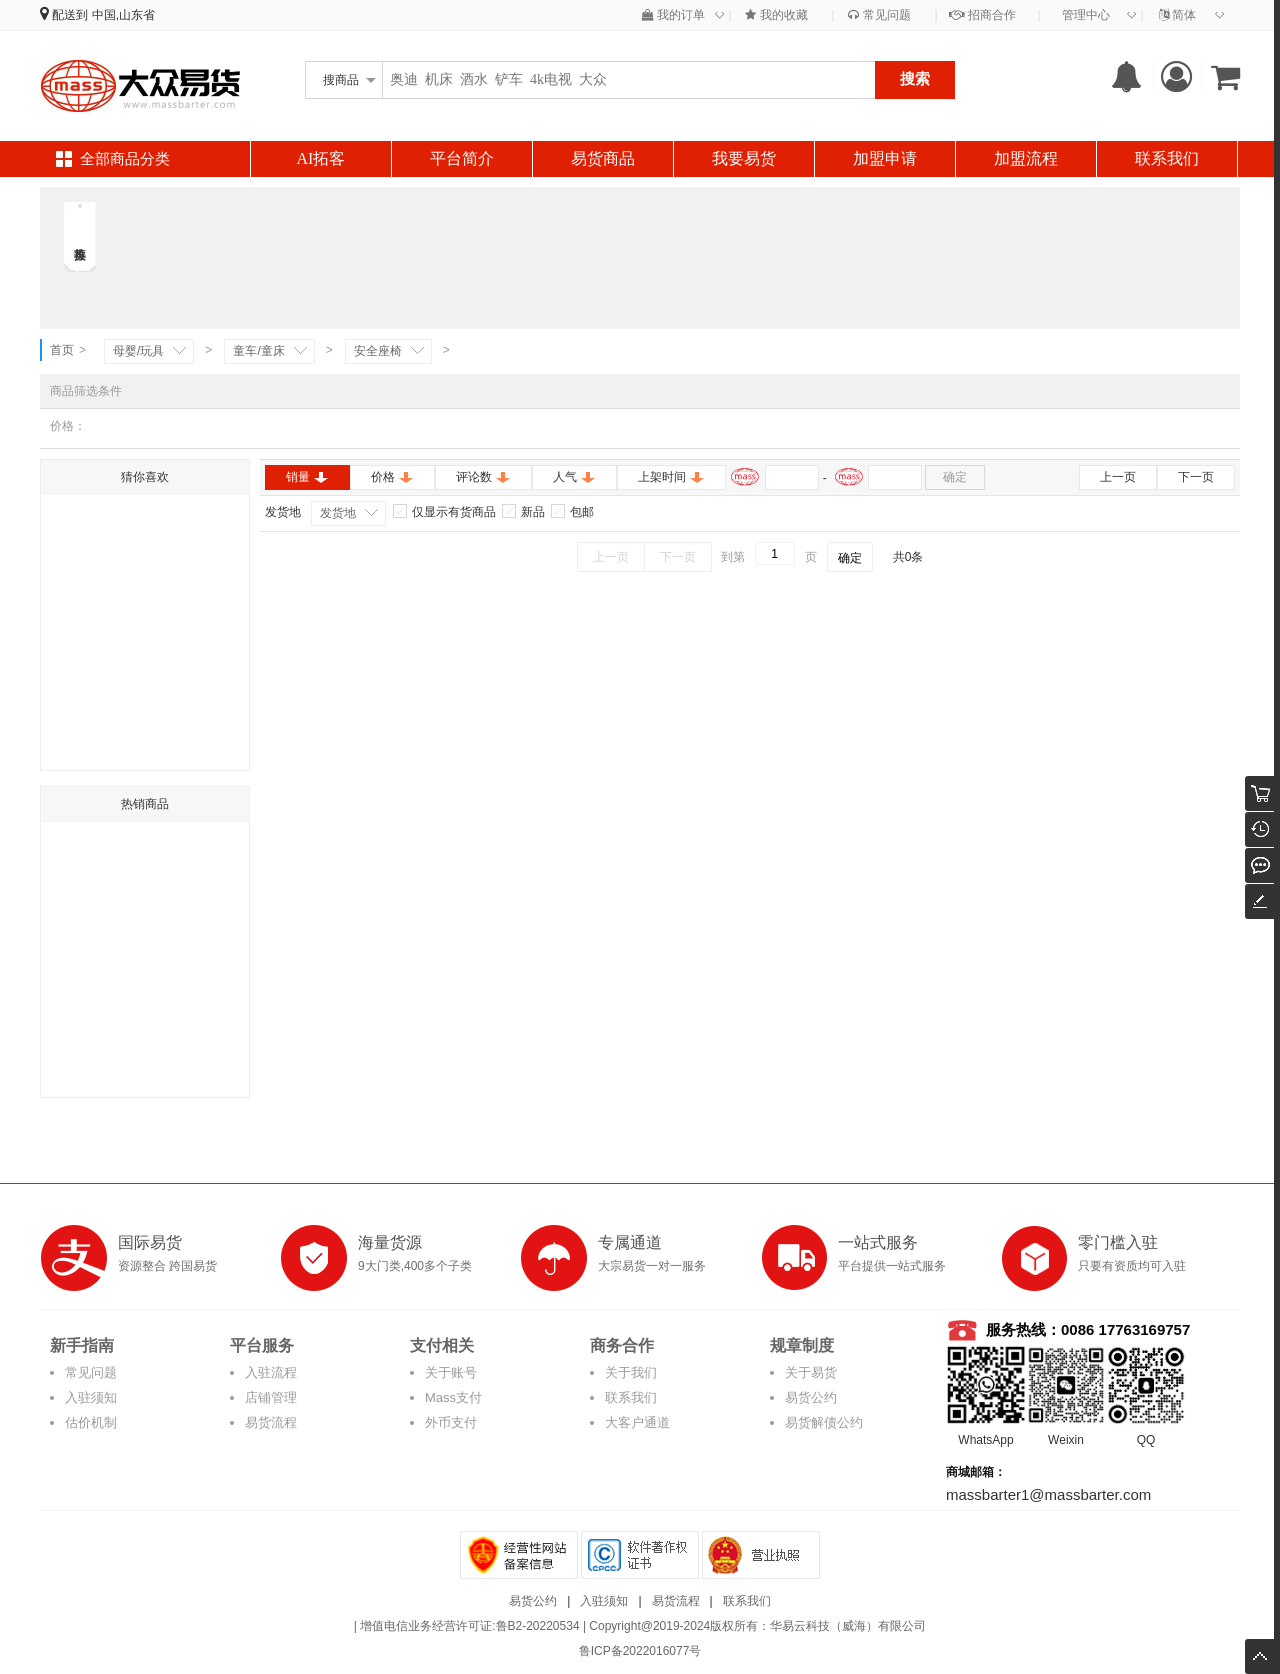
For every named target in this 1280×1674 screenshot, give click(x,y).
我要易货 (744, 158)
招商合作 (982, 15)
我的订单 (673, 15)
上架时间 (671, 477)
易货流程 (271, 1422)
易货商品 (603, 158)
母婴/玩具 (138, 351)
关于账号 (451, 1372)
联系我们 (1167, 158)
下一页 (1196, 477)
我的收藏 (776, 15)
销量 (307, 477)
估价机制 (91, 1422)
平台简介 (462, 158)
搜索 (915, 78)
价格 (392, 477)
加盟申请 (885, 158)
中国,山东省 (123, 15)
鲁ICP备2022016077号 (640, 1651)
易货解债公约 (824, 1422)
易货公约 (811, 1397)
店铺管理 (271, 1397)
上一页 (1118, 477)
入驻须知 (91, 1397)
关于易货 (811, 1372)
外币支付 (451, 1422)
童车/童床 (258, 351)
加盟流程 (1026, 158)
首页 (62, 350)
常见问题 (879, 15)
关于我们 (631, 1372)
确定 (955, 477)
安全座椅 (378, 351)
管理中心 (1086, 15)
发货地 (338, 513)
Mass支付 (453, 1397)
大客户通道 (637, 1422)
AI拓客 (321, 158)
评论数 (483, 477)
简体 (1177, 15)
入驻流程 (271, 1372)
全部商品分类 (125, 159)
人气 (574, 477)
